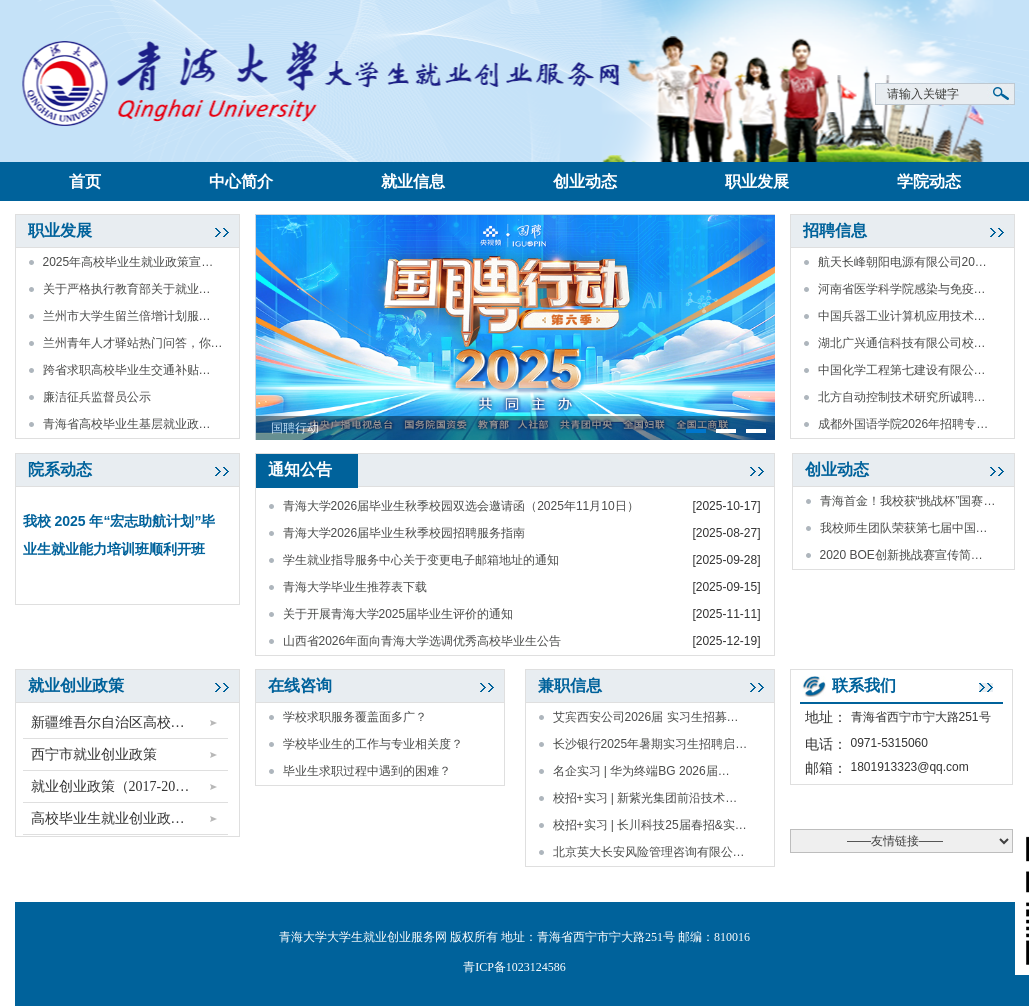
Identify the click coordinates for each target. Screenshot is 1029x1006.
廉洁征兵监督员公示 (97, 397)
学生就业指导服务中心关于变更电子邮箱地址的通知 (421, 560)
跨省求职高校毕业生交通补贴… (127, 370)
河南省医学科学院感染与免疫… (902, 289)
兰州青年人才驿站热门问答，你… (133, 343)
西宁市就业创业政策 (94, 754)
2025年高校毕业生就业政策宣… (128, 262)
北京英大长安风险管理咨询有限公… (649, 852)
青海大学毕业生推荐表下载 (355, 587)
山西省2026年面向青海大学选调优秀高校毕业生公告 (422, 641)
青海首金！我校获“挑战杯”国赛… (908, 501)
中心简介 (241, 181)
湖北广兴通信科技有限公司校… (902, 343)
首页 (85, 181)
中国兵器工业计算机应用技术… (902, 316)
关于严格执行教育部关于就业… (127, 289)
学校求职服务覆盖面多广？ (355, 717)
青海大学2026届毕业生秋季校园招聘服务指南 (404, 533)
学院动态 (929, 181)
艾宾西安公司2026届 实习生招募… (646, 717)
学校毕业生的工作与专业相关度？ (373, 744)
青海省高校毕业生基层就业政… (127, 424)
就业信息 (413, 181)
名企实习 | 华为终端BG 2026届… (641, 771)
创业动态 (585, 181)
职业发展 (757, 181)
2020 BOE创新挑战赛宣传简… (901, 555)
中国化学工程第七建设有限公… (902, 370)
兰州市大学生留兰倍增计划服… (127, 316)
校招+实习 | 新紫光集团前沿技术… (645, 798)
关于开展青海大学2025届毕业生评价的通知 (398, 614)
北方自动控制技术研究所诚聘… (902, 397)
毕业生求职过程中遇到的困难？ (367, 771)
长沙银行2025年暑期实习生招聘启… (650, 744)
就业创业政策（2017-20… (110, 786)
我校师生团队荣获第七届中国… (904, 528)
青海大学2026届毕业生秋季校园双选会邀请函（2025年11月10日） (461, 506)
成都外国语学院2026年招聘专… (903, 424)
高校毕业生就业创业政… (108, 818)
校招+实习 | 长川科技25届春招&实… (650, 825)
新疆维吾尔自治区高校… (108, 722)
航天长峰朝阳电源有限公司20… (902, 262)
